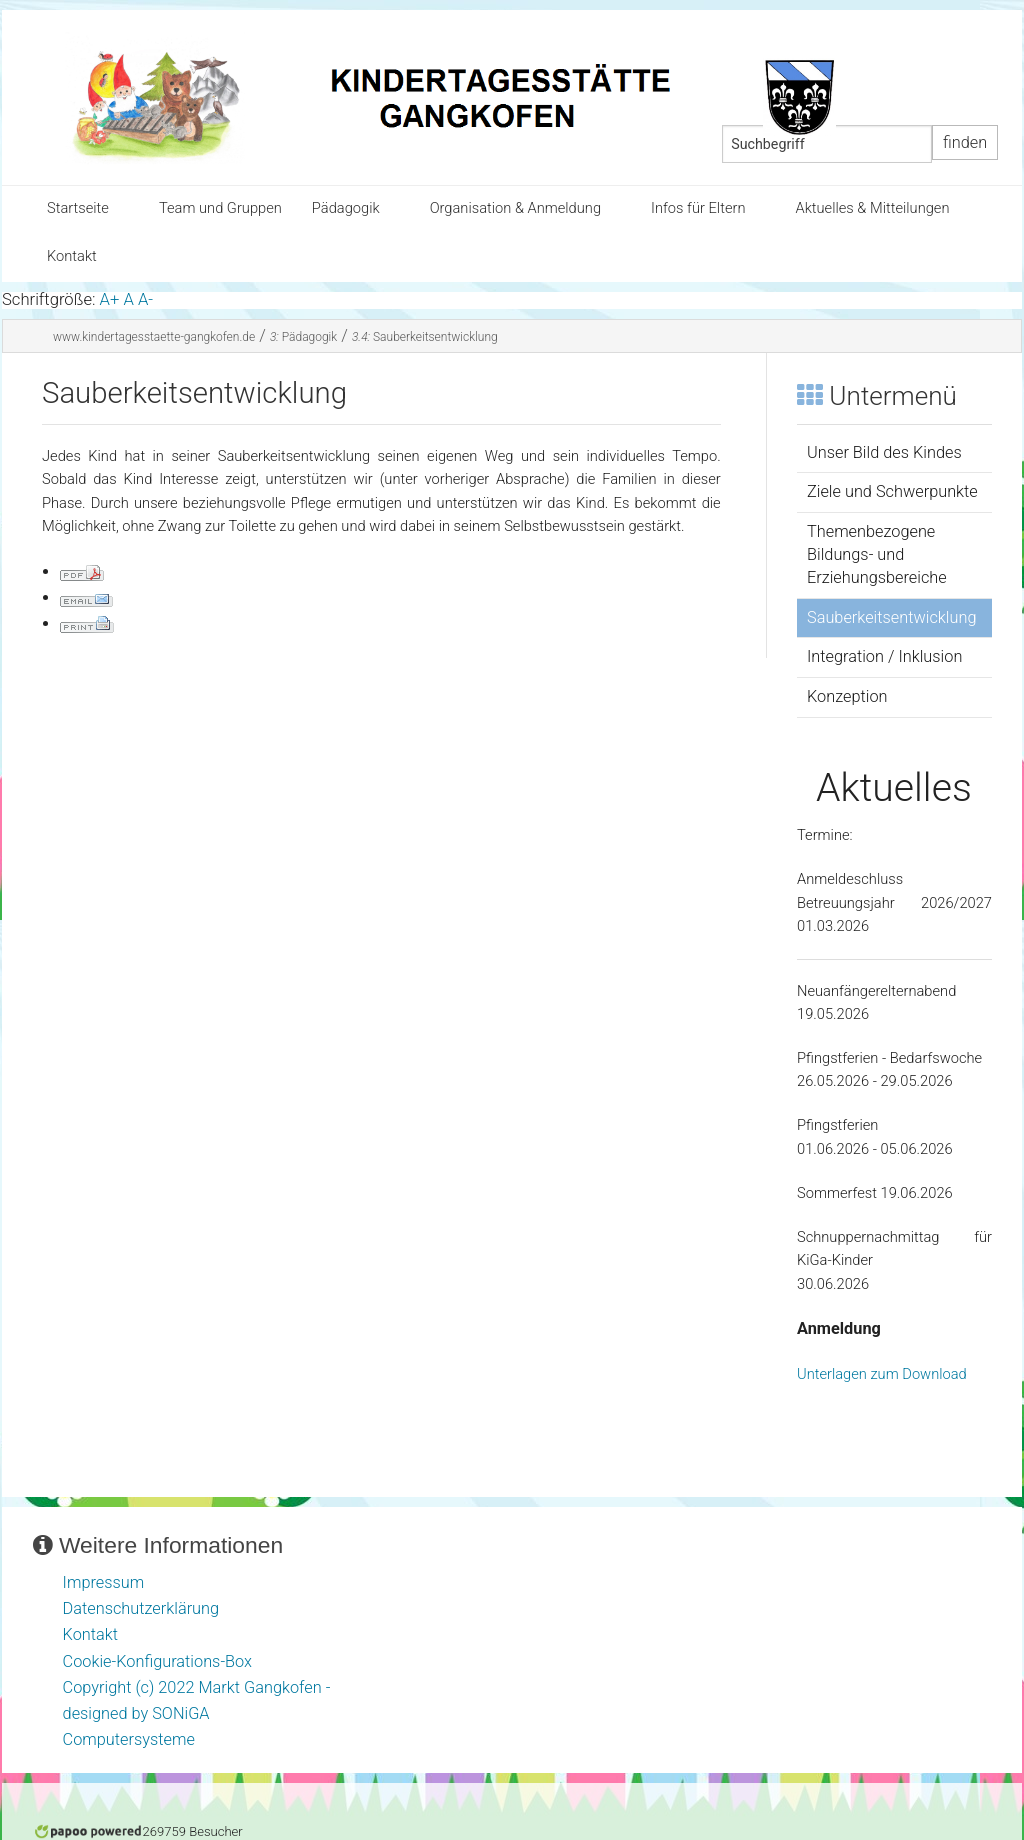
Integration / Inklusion (884, 656)
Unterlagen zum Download (882, 1374)
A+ (110, 299)
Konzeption (847, 696)
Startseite (78, 208)
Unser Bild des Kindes (884, 452)
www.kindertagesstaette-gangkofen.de (154, 337)
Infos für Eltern (698, 208)
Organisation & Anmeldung (515, 208)
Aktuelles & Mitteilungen (872, 208)
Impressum (104, 1582)
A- (145, 299)
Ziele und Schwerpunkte (892, 491)
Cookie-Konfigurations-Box (157, 1661)
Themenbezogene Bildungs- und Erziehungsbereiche (877, 554)
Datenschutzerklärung (141, 1608)
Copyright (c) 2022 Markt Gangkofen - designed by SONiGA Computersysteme (197, 1713)
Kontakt (72, 256)
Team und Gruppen (220, 208)
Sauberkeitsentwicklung (425, 337)
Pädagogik (346, 208)
